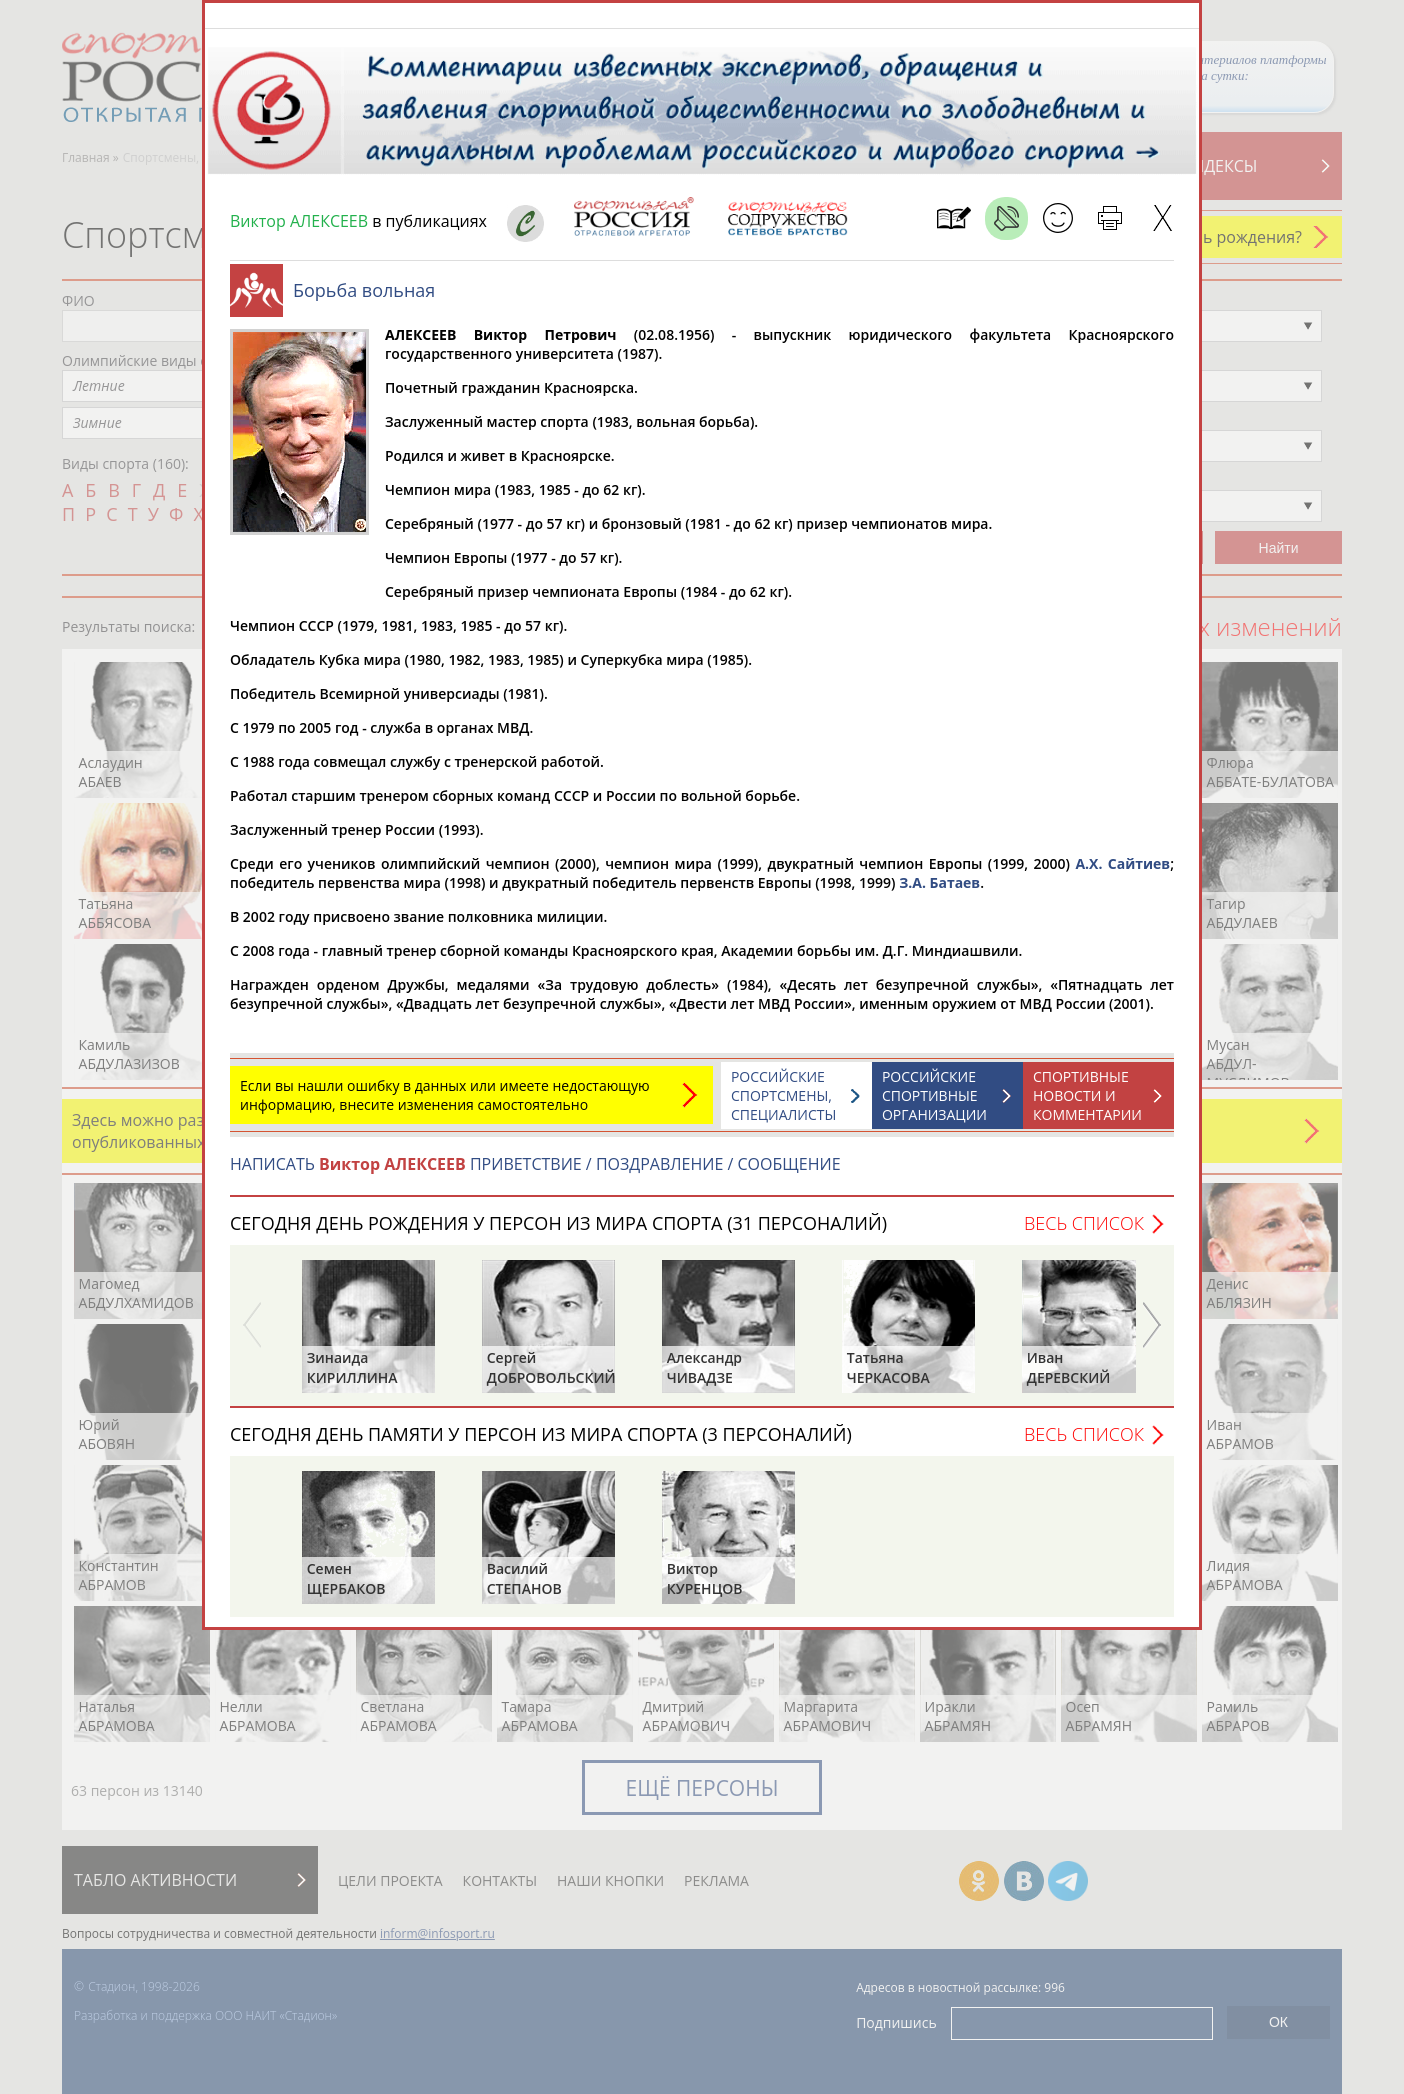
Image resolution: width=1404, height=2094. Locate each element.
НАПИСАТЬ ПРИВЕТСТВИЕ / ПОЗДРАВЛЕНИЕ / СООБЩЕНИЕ (535, 1174)
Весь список (1084, 1233)
